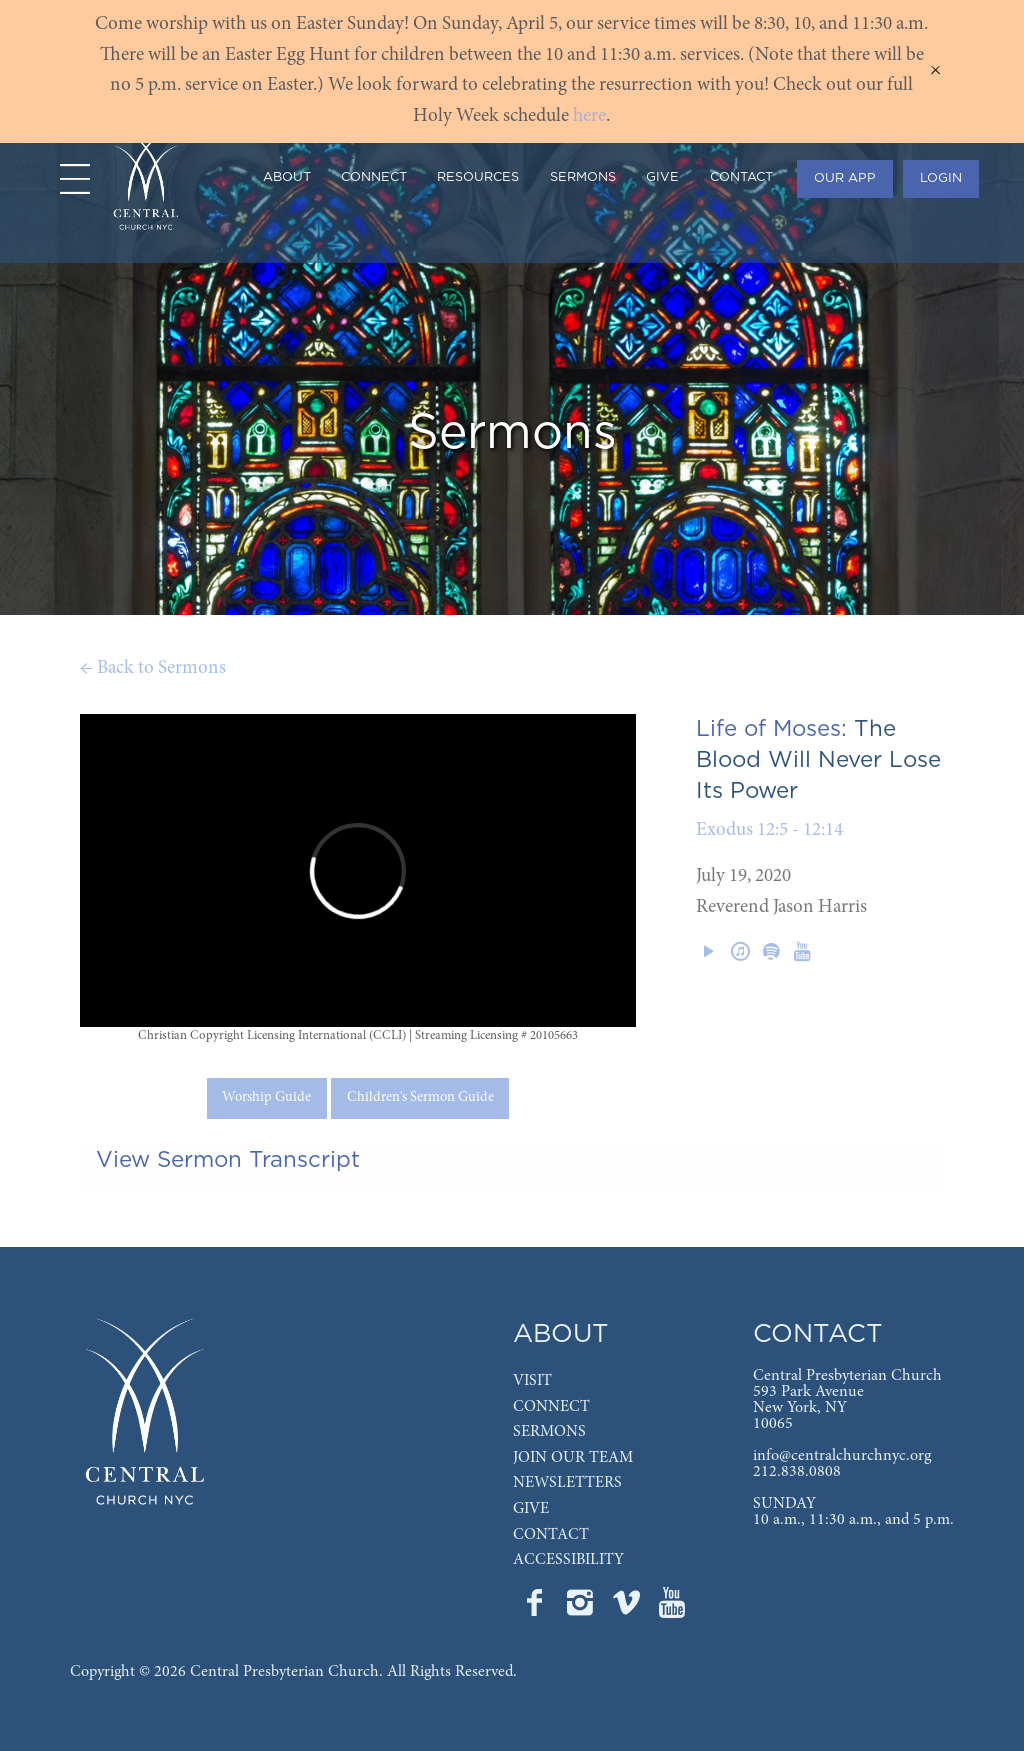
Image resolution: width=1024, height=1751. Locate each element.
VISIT (532, 1381)
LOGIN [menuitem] (941, 178)
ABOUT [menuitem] (287, 177)
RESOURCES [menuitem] (478, 177)
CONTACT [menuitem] (741, 177)
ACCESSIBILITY (568, 1560)
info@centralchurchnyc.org (842, 1456)
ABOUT (561, 1334)
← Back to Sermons (153, 668)
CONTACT (551, 1535)
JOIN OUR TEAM (573, 1458)
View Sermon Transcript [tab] (228, 1160)
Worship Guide (266, 1098)
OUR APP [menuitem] (845, 178)
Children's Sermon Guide (420, 1098)
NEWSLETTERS (567, 1483)
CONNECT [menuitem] (374, 177)
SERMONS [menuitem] (583, 177)
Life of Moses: (771, 729)
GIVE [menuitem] (662, 177)
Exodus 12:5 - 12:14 (769, 830)
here (589, 116)
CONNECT (551, 1407)
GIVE (531, 1509)
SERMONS (549, 1432)
